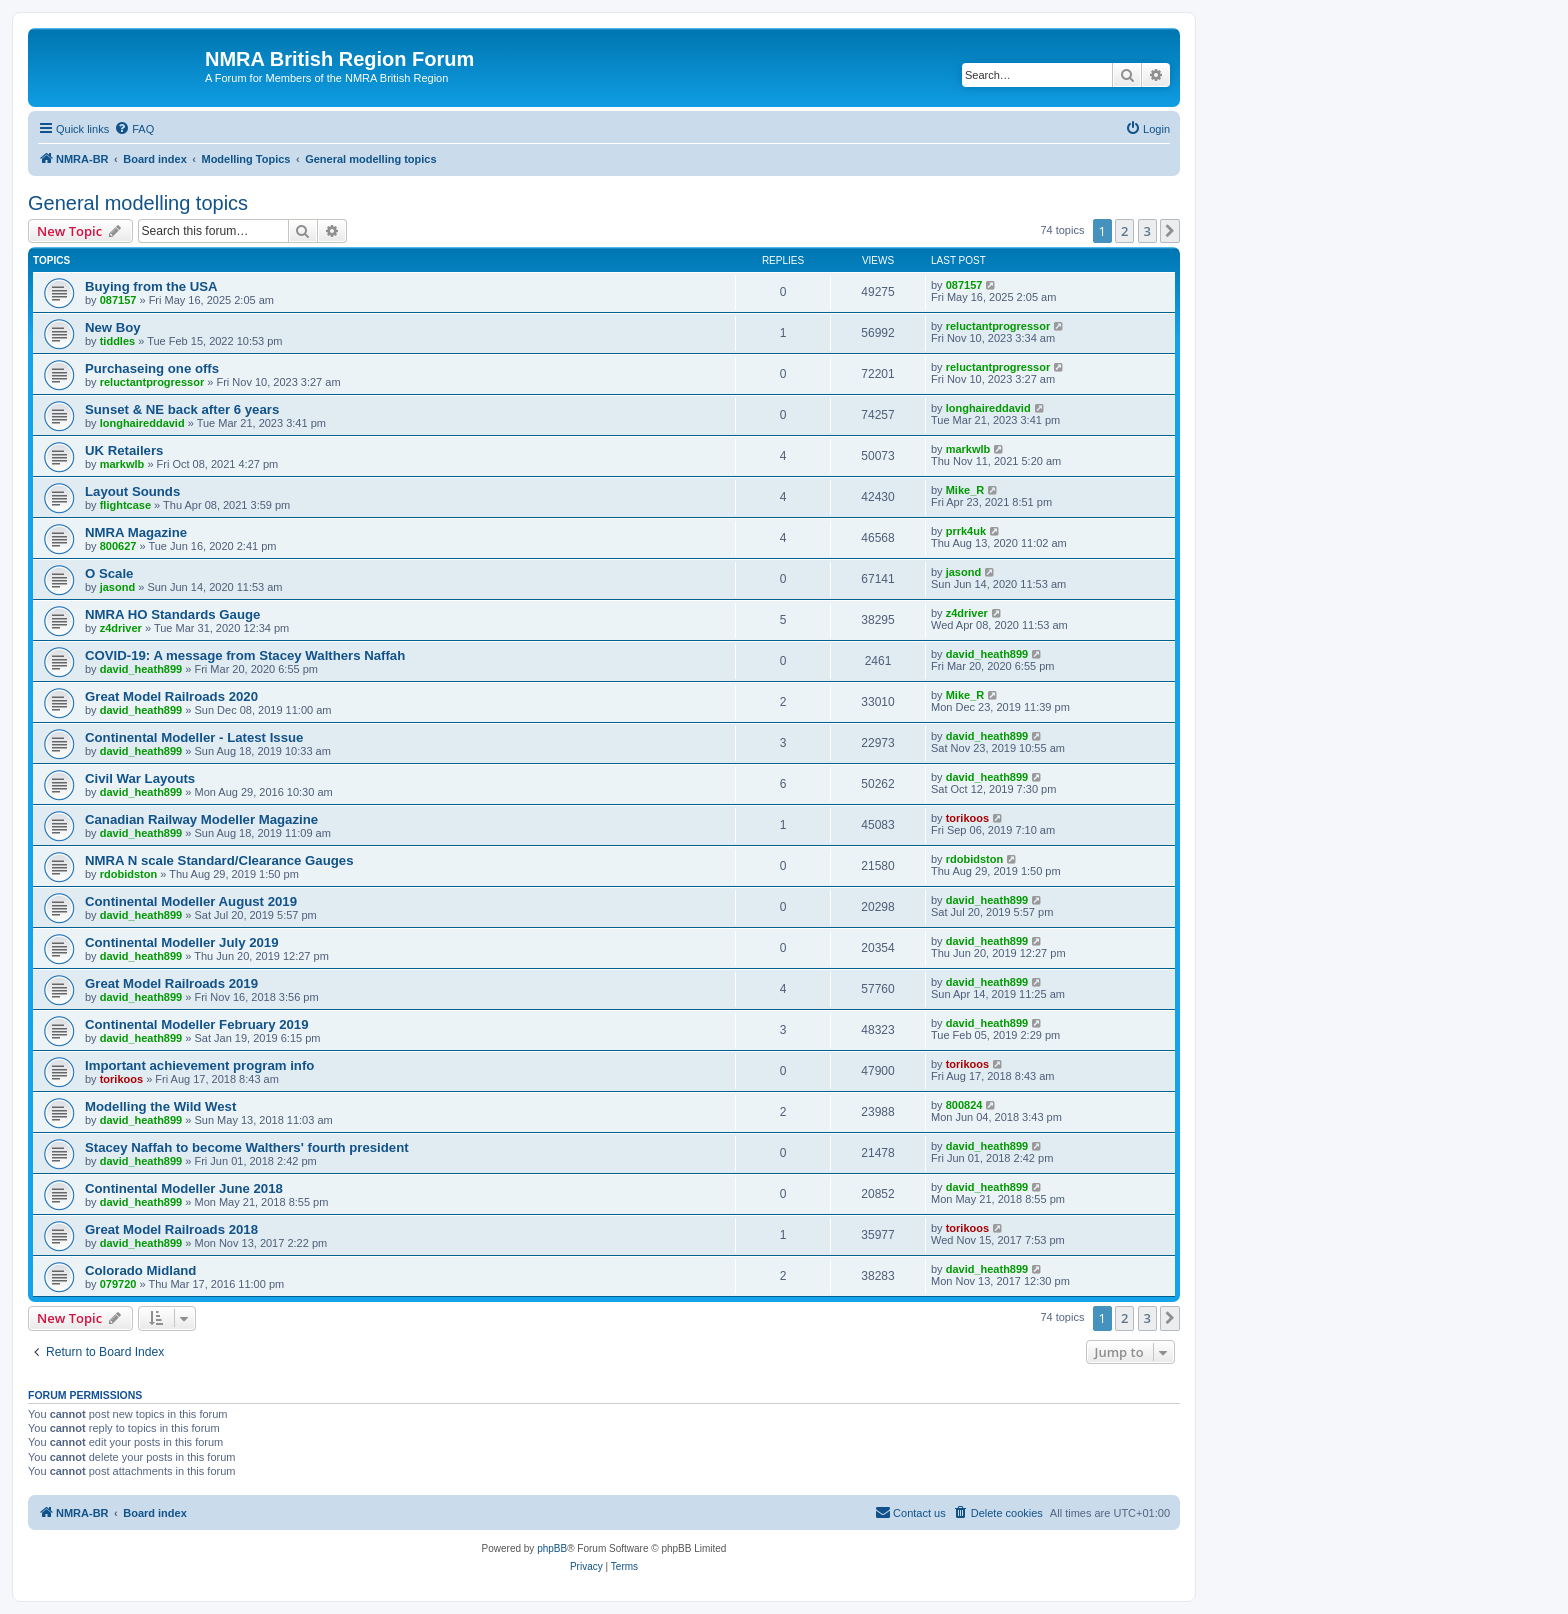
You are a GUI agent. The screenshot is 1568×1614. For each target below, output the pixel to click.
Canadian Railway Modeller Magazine (201, 819)
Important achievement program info (199, 1065)
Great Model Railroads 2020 (171, 696)
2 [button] (1124, 231)
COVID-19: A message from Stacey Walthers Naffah (245, 655)
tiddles (117, 341)
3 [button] (1147, 231)
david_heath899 (141, 669)
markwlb (122, 464)
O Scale (109, 573)
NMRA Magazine (136, 532)
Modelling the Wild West (160, 1106)
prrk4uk (966, 531)
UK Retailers (124, 450)
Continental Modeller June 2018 (184, 1188)
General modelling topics (138, 203)
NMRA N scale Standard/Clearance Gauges (219, 860)
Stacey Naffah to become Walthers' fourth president (247, 1147)
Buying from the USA (151, 286)
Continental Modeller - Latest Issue (194, 737)
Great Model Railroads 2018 (171, 1229)
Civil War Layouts (140, 778)
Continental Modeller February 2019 (197, 1024)
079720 (118, 1284)
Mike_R (965, 490)
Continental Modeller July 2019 (181, 942)
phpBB (552, 1548)
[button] (1170, 231)
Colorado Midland (140, 1270)
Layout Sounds (132, 491)
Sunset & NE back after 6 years (182, 409)
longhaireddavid (142, 423)
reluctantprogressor (998, 326)
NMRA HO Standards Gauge (172, 614)
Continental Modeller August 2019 (191, 901)
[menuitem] (134, 129)
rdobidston (128, 874)
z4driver (121, 628)
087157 (118, 300)
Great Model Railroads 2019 (171, 983)
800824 (964, 1105)
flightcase (125, 505)
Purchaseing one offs (152, 368)
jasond (117, 587)
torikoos (967, 818)
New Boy (113, 327)
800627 (118, 546)
